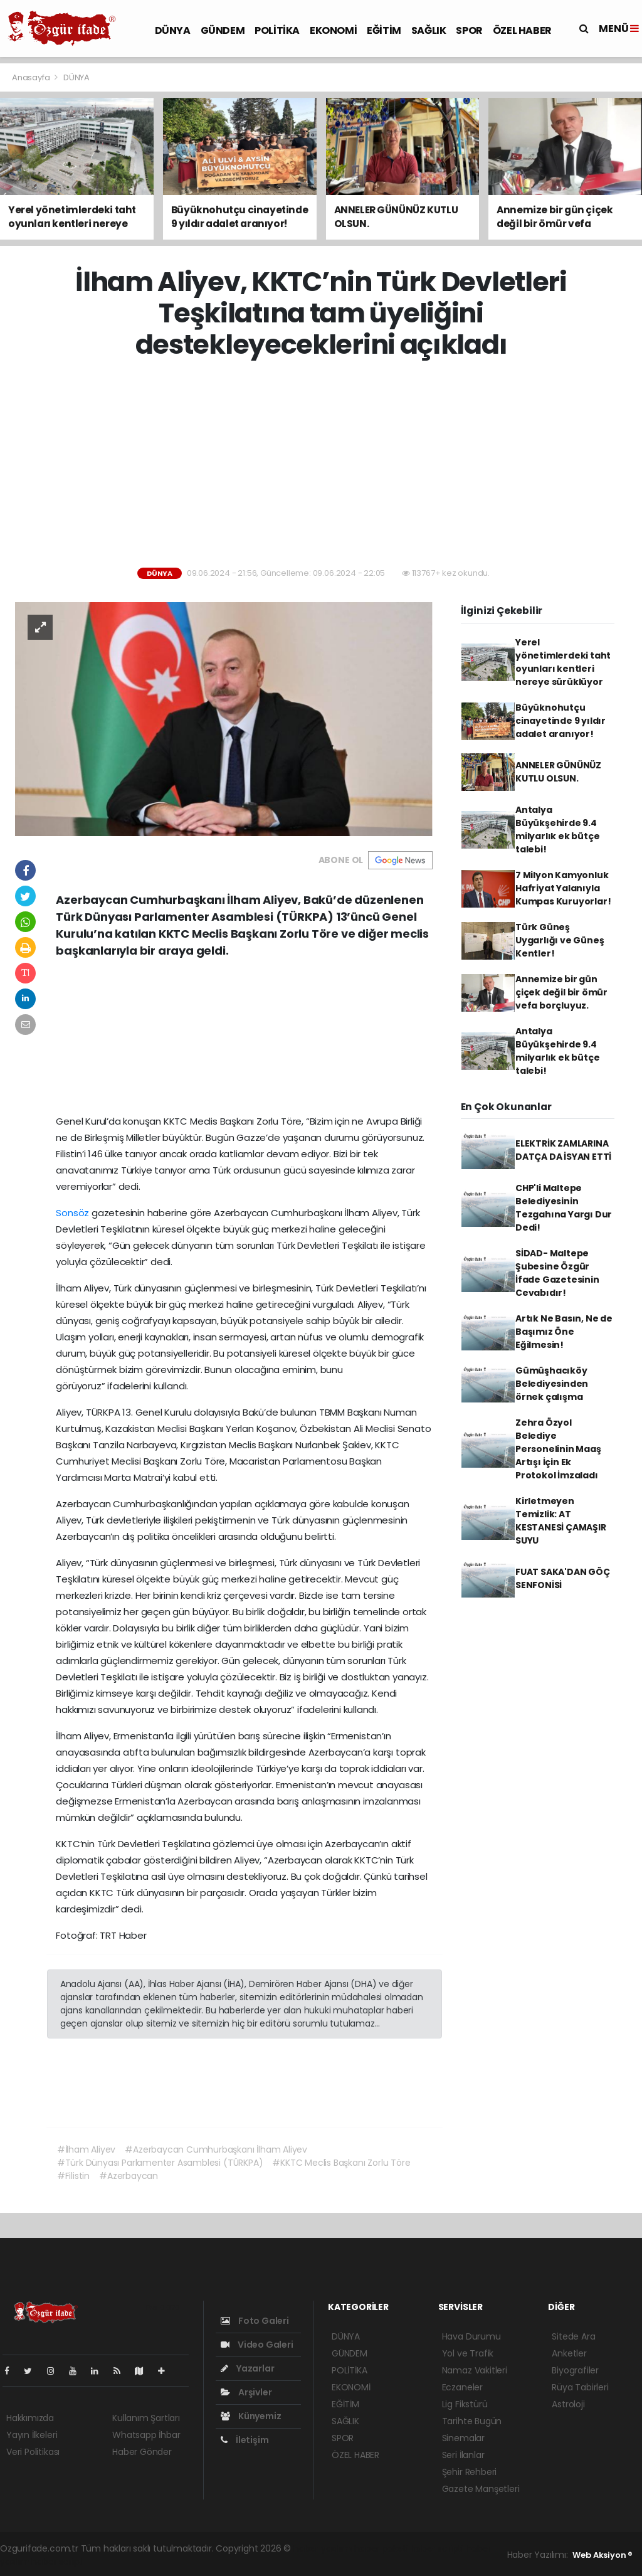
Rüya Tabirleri (580, 2387)
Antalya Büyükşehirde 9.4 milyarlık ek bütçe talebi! (557, 829)
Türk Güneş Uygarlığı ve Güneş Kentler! (559, 940)
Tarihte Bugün (472, 2421)
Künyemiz (251, 2416)
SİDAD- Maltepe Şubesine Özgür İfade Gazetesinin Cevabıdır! (557, 1273)
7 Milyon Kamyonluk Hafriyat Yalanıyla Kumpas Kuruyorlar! (563, 888)
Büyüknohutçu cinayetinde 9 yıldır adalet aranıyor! (560, 720)
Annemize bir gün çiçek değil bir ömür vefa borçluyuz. (561, 992)
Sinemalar (463, 2438)
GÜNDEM (223, 30)
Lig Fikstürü (465, 2404)
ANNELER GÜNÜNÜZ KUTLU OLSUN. (558, 772)
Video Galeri (257, 2344)
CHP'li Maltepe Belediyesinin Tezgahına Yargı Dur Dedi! (563, 1208)
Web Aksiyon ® (602, 2555)
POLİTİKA (277, 30)
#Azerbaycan (128, 2176)
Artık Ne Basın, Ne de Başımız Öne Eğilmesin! (564, 1331)
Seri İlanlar (463, 2455)
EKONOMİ (333, 30)
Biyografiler (575, 2370)
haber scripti (437, 2548)
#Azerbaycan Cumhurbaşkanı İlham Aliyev (216, 2149)
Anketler (569, 2353)
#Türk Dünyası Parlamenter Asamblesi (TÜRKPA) (160, 2162)
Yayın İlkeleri (31, 2435)
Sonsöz (72, 1212)
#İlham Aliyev (86, 2149)
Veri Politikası (33, 2452)
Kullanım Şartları (146, 2418)
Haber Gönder (142, 2452)
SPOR (469, 30)
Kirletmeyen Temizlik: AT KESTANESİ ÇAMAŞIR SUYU (560, 1521)
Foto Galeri (255, 2320)
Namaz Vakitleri (474, 2370)
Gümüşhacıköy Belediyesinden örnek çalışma (551, 1383)
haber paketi (381, 2548)
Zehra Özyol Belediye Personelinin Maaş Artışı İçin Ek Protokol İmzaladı (558, 1448)
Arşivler (246, 2392)
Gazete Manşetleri (481, 2489)
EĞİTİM (384, 30)
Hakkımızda (30, 2418)
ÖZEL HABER (522, 30)
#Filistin (73, 2176)
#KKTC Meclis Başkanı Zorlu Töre (341, 2162)
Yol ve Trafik (468, 2353)
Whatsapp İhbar (146, 2435)
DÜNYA (173, 30)
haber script (57, 2561)
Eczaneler (462, 2387)
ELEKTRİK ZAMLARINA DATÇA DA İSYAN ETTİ (563, 1150)
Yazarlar (247, 2368)
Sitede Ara (573, 2336)
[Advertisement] (325, 464)
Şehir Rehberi (469, 2472)
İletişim (244, 2440)
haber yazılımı (322, 2548)
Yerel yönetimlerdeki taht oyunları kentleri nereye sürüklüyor (563, 662)
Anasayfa (31, 77)
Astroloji (568, 2404)
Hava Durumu (471, 2336)
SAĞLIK (428, 30)
